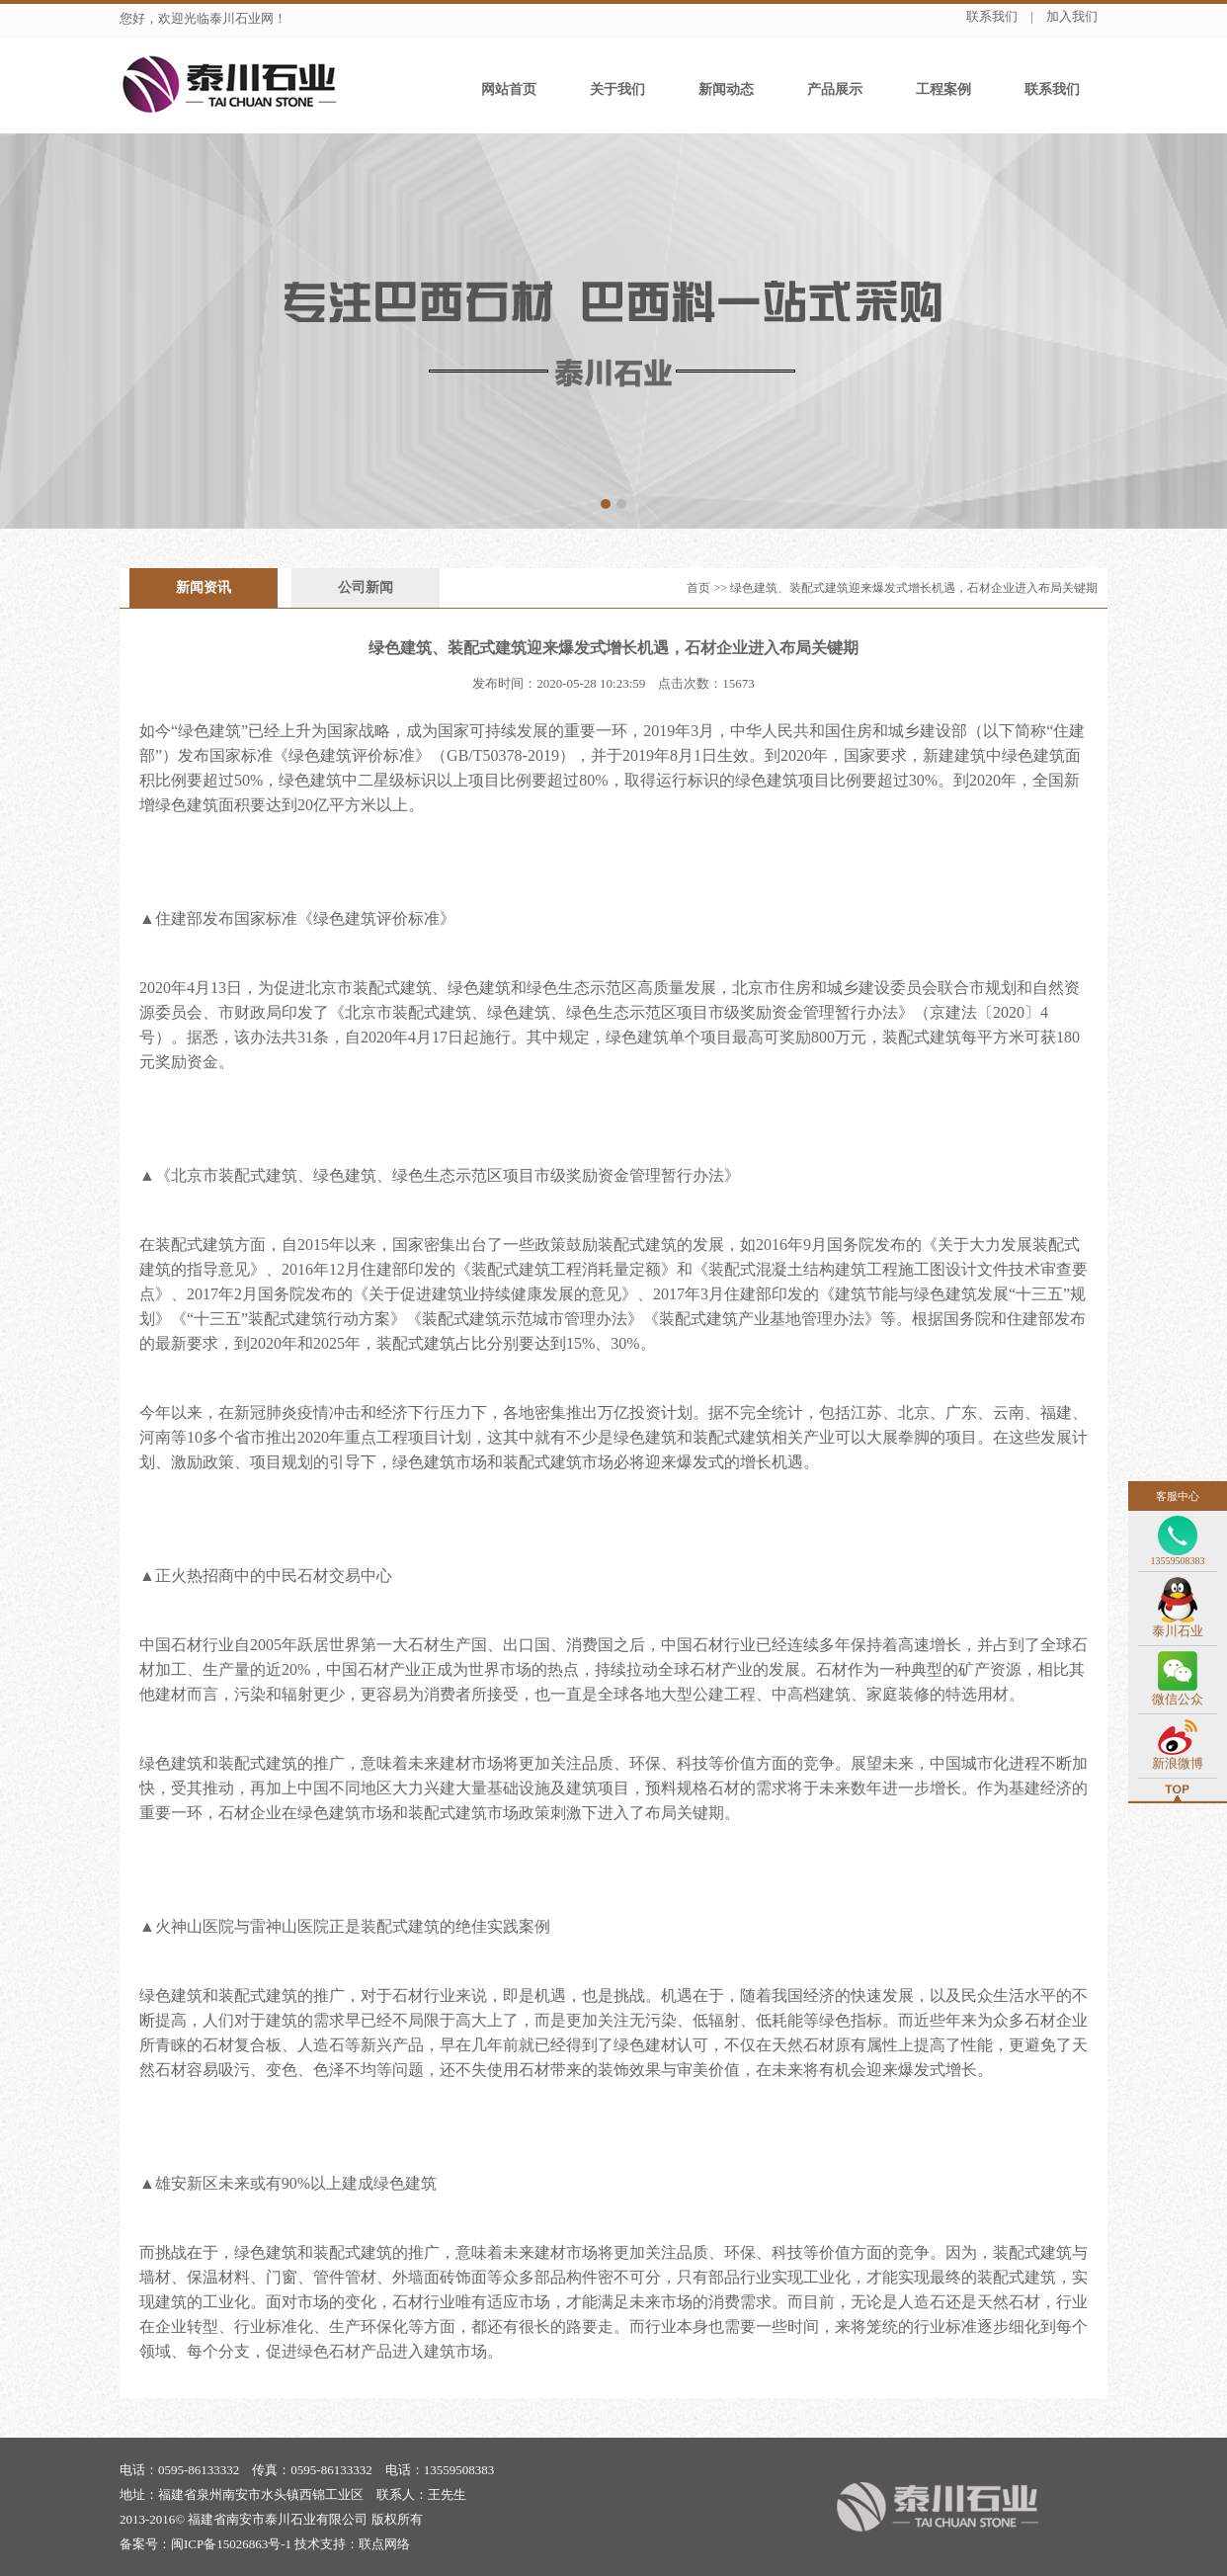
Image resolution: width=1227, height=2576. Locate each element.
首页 (698, 588)
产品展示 (834, 89)
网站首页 (508, 89)
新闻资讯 (203, 587)
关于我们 (617, 89)
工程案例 (943, 89)
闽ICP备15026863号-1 (231, 2543)
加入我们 (1072, 16)
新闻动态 (726, 89)
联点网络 (384, 2543)
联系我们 (992, 16)
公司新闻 (365, 587)
